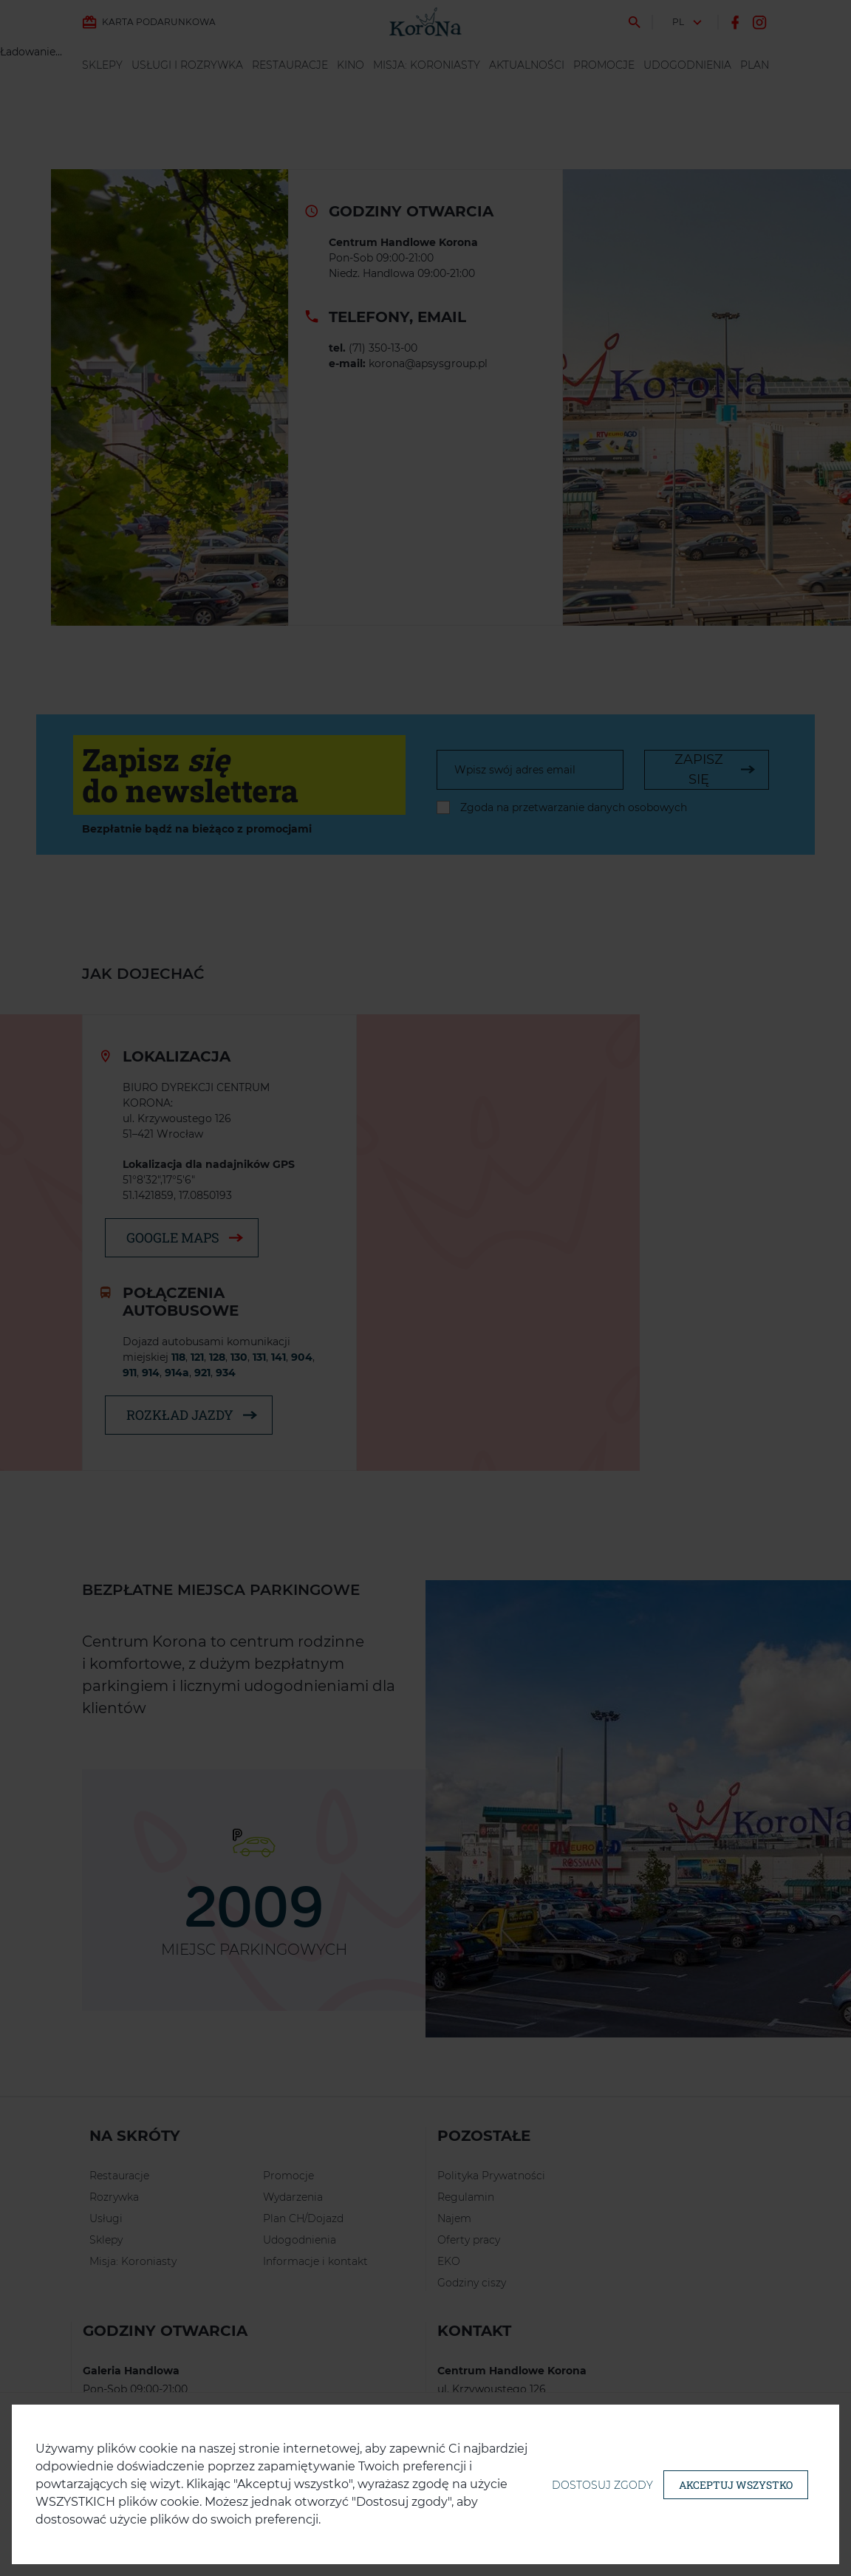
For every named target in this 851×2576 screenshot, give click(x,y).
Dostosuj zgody (602, 2485)
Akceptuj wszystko (736, 2485)
